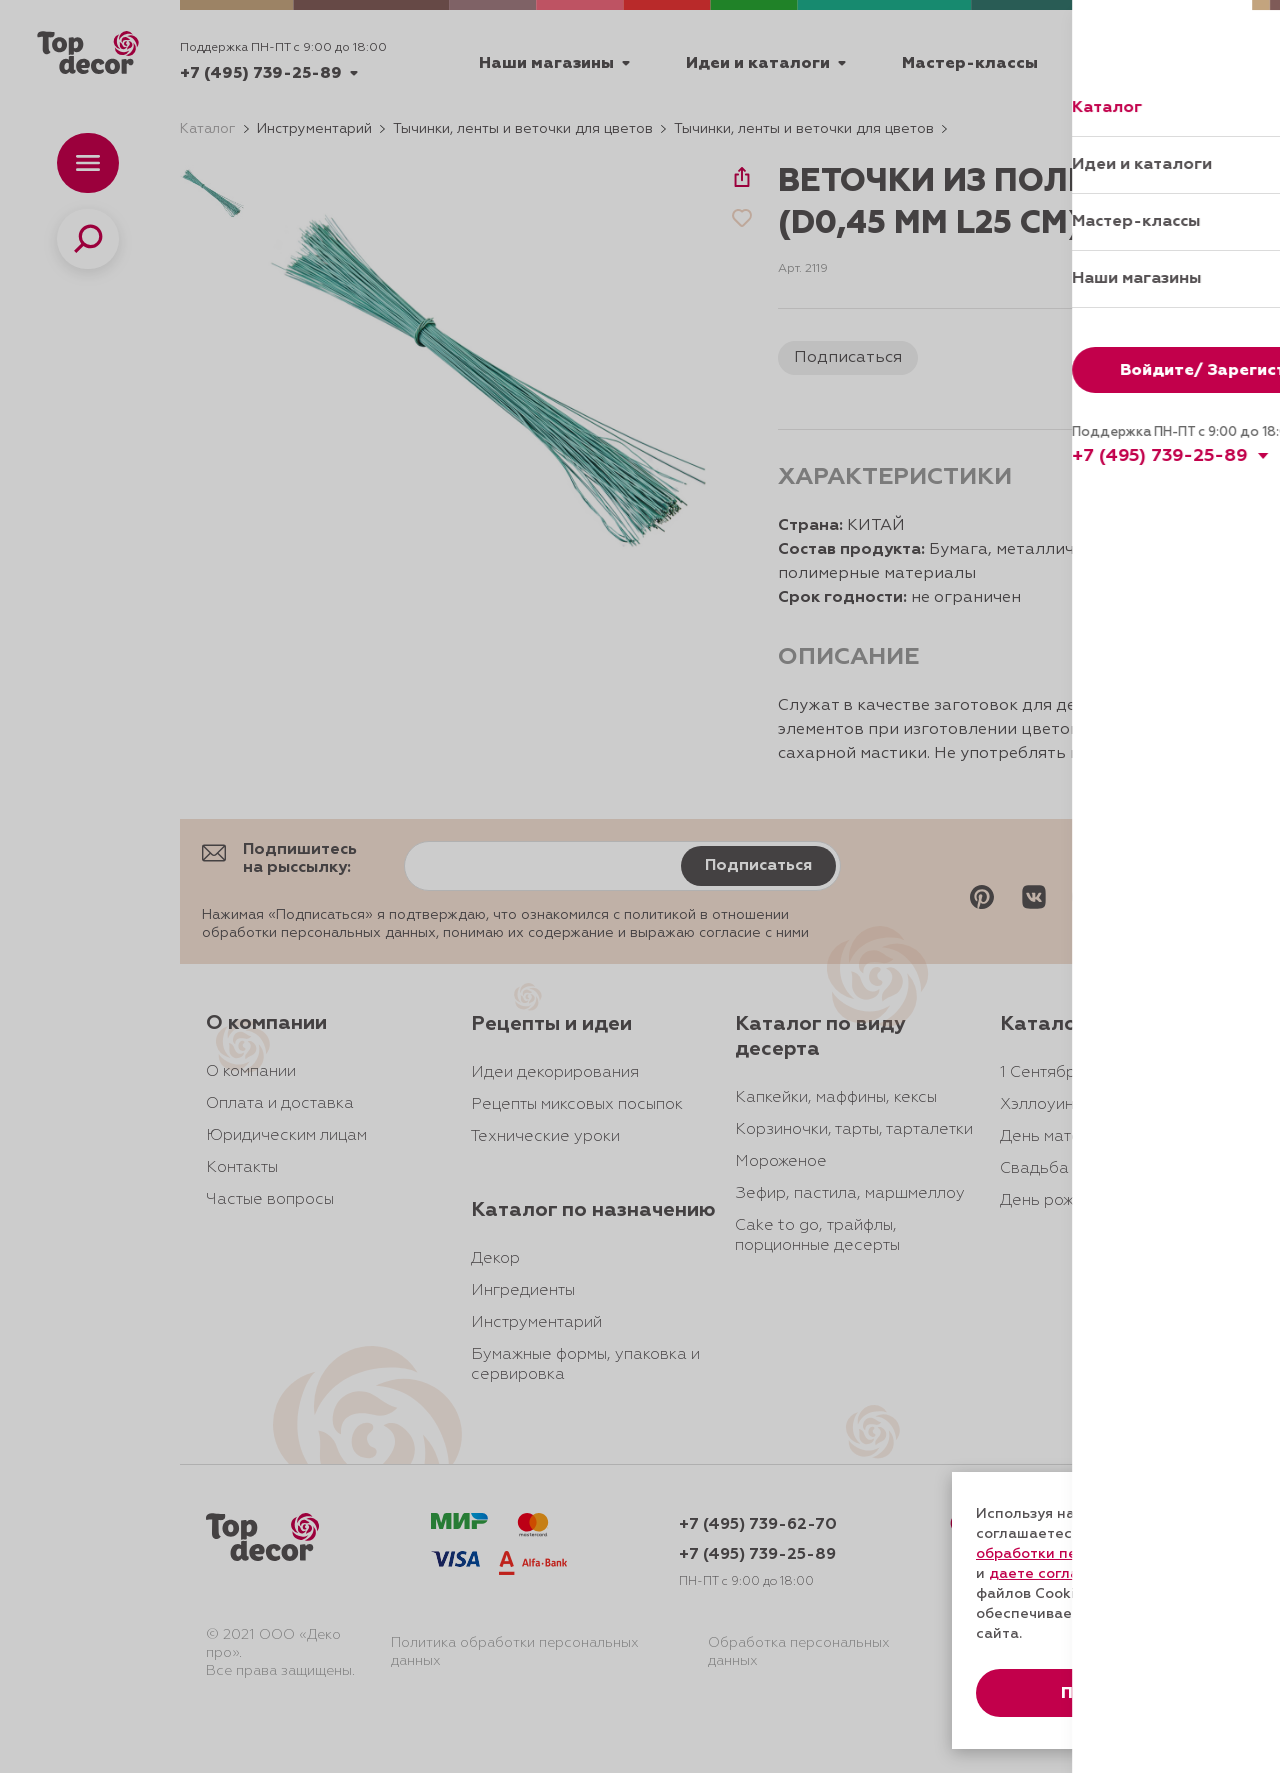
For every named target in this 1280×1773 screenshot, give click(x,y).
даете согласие (1047, 1574)
